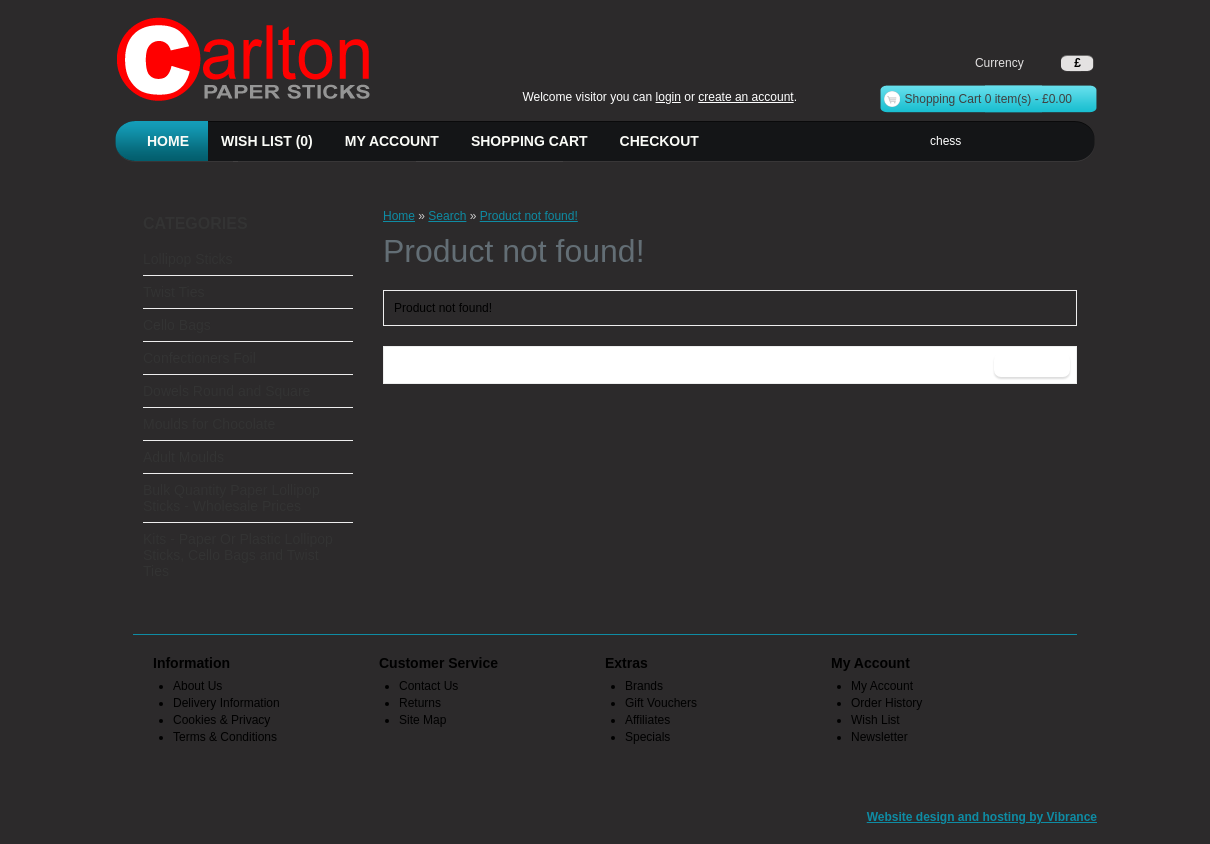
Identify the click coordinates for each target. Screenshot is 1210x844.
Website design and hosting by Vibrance (982, 817)
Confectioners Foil (199, 358)
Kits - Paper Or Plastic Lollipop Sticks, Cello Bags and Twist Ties (238, 555)
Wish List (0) (267, 141)
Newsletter (879, 737)
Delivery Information (226, 703)
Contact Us (428, 686)
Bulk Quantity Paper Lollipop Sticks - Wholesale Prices (231, 498)
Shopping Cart (529, 141)
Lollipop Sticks (188, 259)
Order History (886, 703)
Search (447, 216)
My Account (392, 141)
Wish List (875, 720)
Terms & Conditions (225, 737)
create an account (745, 97)
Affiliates (647, 720)
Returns (420, 703)
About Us (197, 686)
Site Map (422, 720)
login (668, 97)
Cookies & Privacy (221, 720)
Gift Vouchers (661, 703)
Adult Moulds (183, 457)
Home (168, 141)
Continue (1032, 365)
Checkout (659, 141)
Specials (647, 737)
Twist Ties (173, 292)
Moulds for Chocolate (209, 424)
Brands (644, 686)
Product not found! (529, 216)
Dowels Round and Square (226, 391)
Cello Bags (177, 325)
